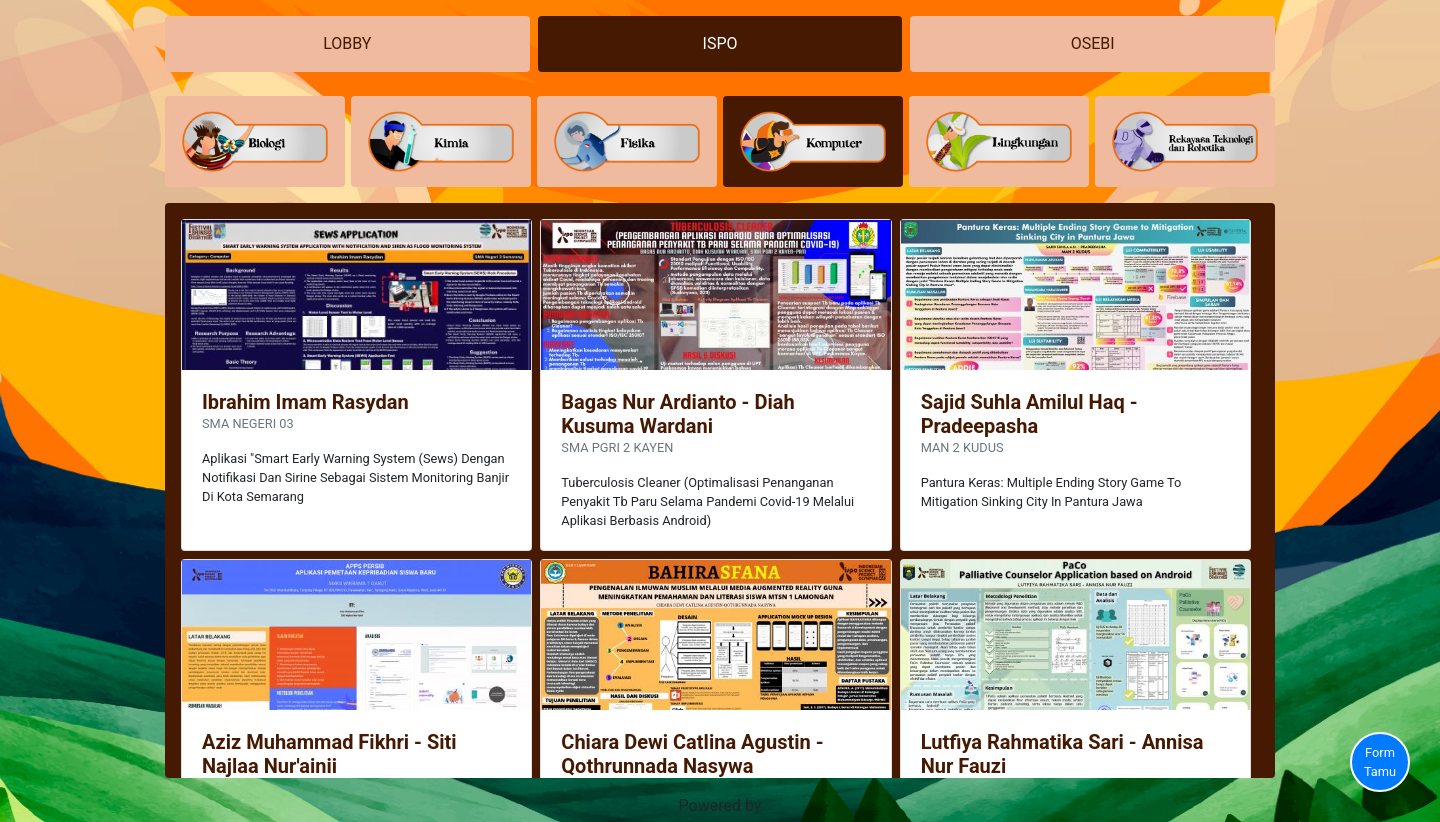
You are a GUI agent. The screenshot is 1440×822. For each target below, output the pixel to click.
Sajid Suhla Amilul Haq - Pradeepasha (1029, 414)
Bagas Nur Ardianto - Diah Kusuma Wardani (677, 414)
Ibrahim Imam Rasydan (305, 402)
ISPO (720, 43)
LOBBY (347, 43)
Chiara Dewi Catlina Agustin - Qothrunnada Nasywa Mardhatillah (692, 766)
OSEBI (1093, 43)
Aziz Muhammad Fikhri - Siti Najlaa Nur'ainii (329, 754)
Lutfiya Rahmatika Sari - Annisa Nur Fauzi (1062, 754)
